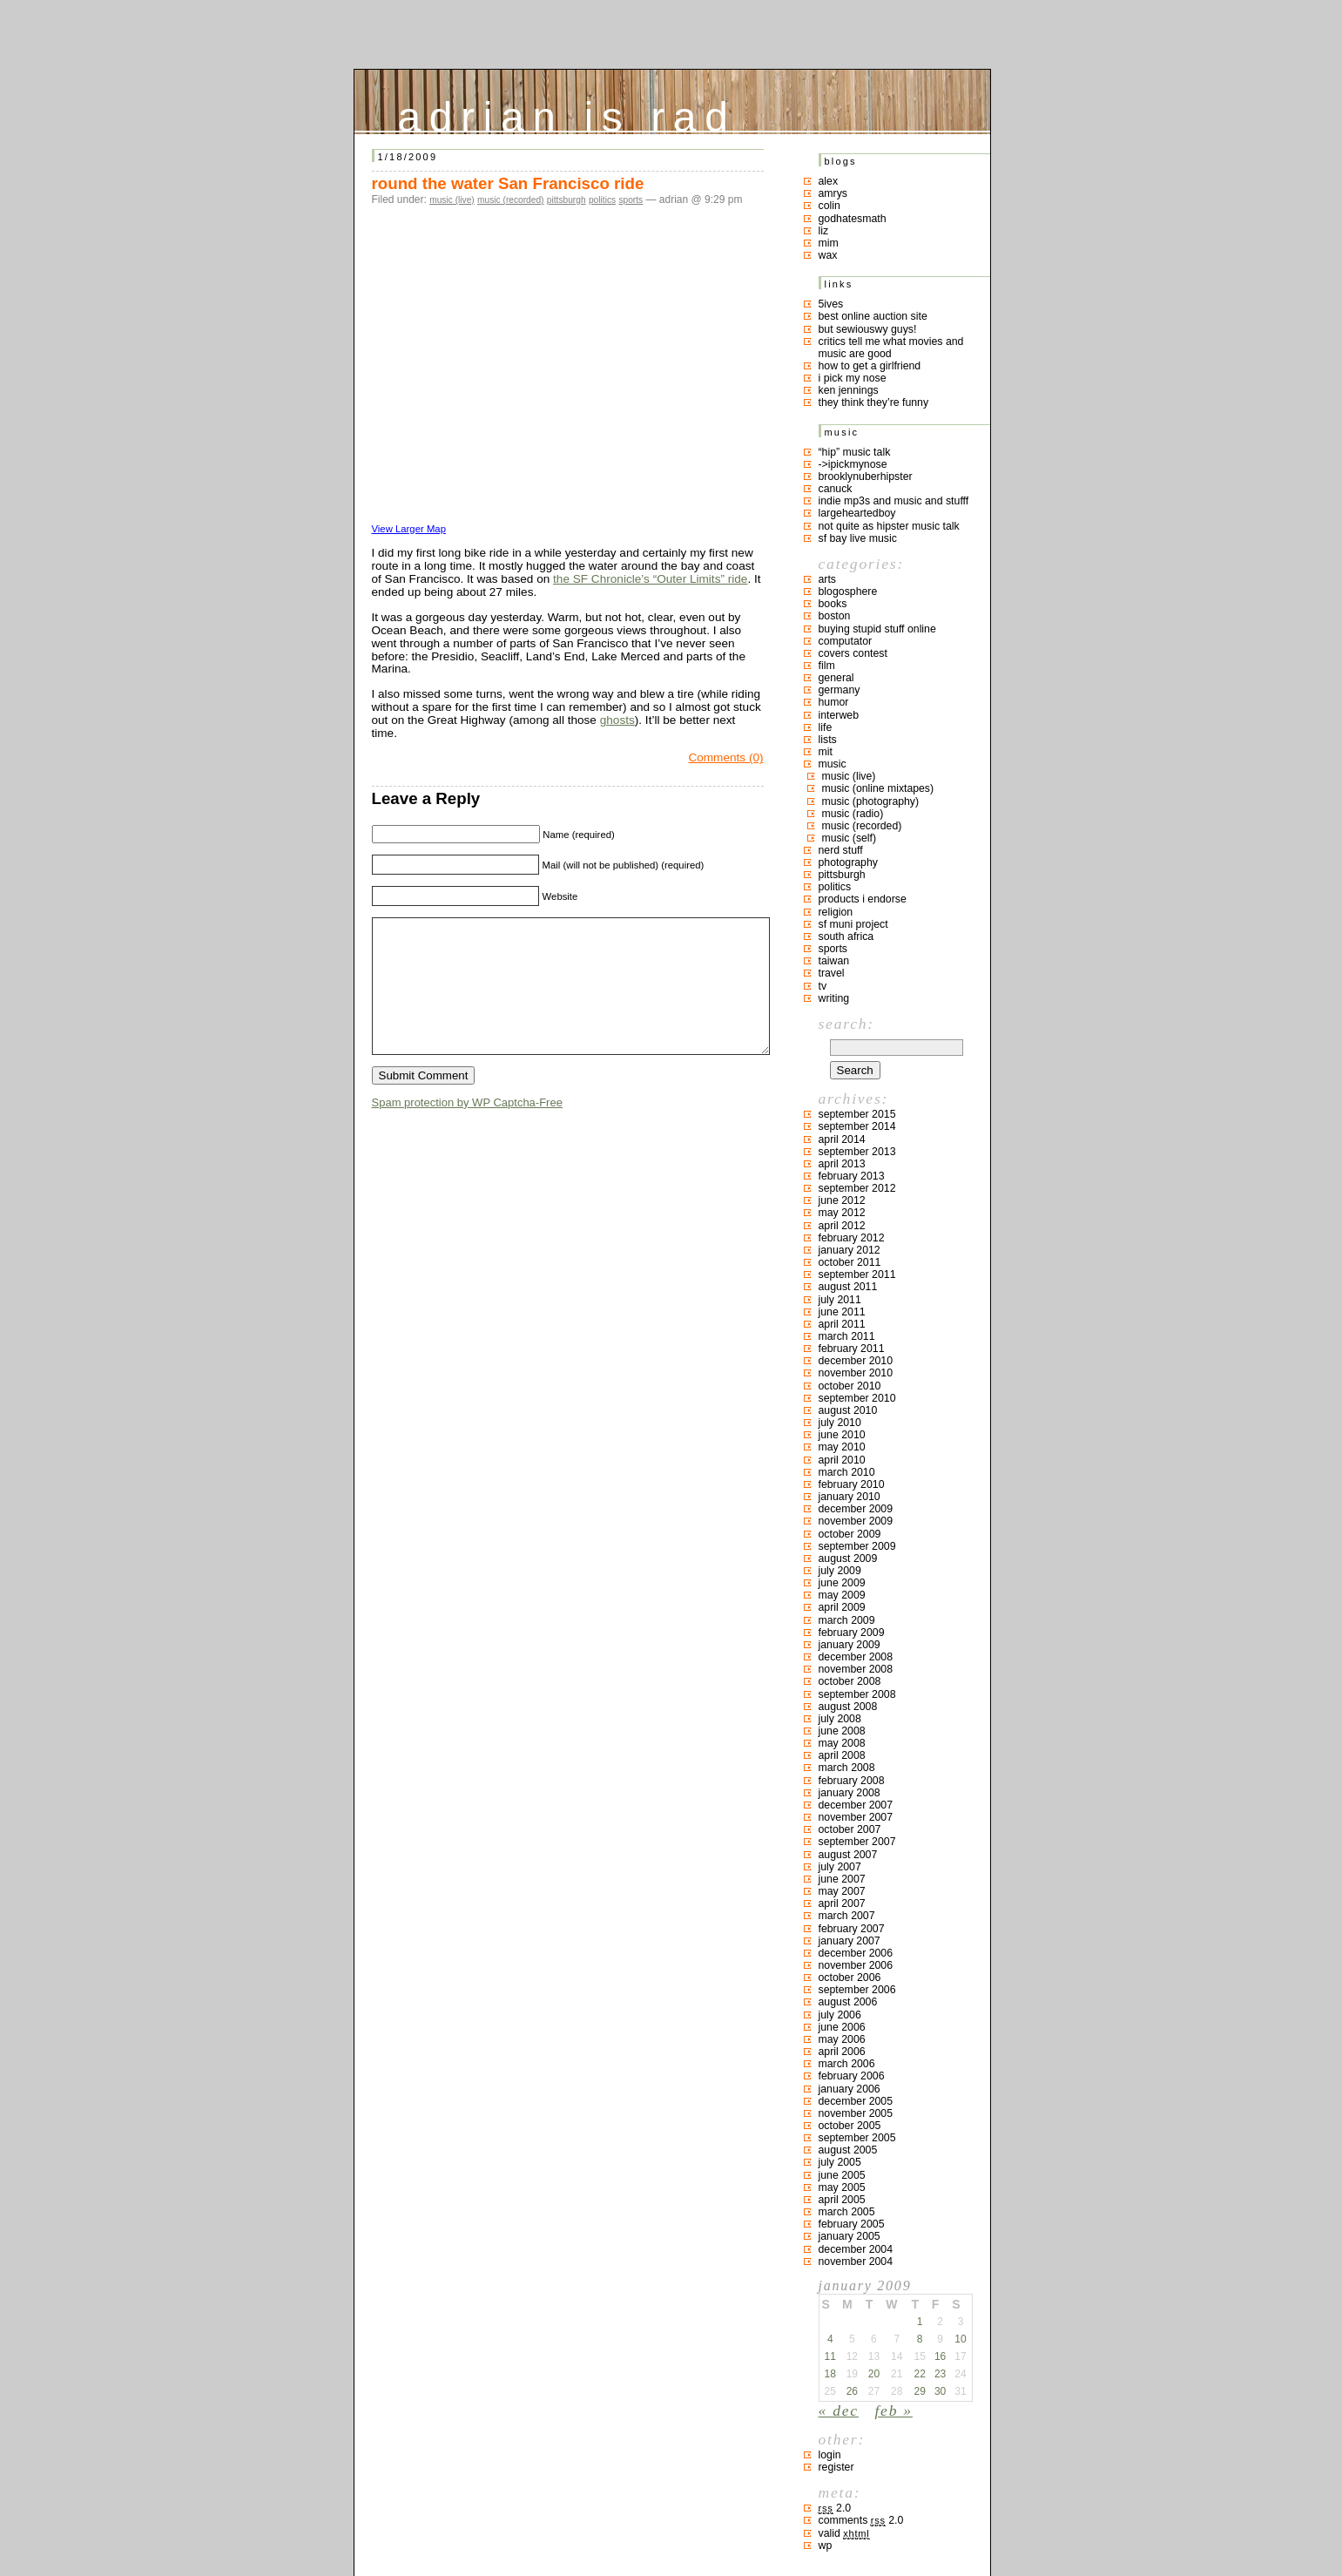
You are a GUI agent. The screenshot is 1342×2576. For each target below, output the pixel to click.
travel (832, 973)
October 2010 (850, 1386)
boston (835, 616)
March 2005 (847, 2212)
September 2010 (857, 1398)
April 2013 (842, 1164)
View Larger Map (409, 529)
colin (829, 205)
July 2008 (840, 1719)
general (836, 678)
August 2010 (848, 1410)
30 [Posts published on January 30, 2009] (940, 2391)
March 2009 (847, 1620)
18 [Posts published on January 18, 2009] (830, 2374)
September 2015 (857, 1114)
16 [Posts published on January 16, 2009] (940, 2356)
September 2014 (857, 1126)
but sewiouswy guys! (868, 329)
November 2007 (856, 1817)
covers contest (853, 653)
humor (834, 702)
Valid (844, 2533)
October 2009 (850, 1534)
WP (826, 2545)
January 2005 (849, 2236)
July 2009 (840, 1571)
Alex (829, 181)
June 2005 (842, 2175)
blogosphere (848, 591)
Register (836, 2467)
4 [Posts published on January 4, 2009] (830, 2339)
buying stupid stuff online (877, 629)
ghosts (617, 720)
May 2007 (842, 1891)
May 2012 (842, 1213)
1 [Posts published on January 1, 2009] (920, 2322)
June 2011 (842, 1312)
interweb (839, 715)
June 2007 (842, 1879)
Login (830, 2455)
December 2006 (856, 1953)
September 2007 (857, 1842)
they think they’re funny (874, 402)
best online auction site (873, 316)
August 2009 (848, 1558)
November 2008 (856, 1669)
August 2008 (848, 1706)
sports (630, 200)
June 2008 (842, 1731)
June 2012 (842, 1200)
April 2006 (842, 2051)
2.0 (835, 2508)
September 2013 (857, 1152)
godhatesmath (853, 219)
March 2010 (847, 1472)
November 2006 (856, 1965)
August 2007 (848, 1855)
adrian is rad (567, 113)
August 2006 (848, 2002)
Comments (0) (725, 757)
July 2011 (840, 1300)
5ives (831, 304)
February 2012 (852, 1238)
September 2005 (857, 2138)
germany (839, 690)
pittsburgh (566, 200)
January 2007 (849, 1941)
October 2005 (850, 2126)
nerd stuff (841, 850)
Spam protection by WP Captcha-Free (467, 1128)
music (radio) (853, 814)
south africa (846, 936)
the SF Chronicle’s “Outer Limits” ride (650, 578)
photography (848, 862)
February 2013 (852, 1176)
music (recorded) (510, 200)
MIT (826, 752)
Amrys (833, 193)
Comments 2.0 (861, 2520)
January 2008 (849, 1793)
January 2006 (849, 2089)
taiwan (834, 961)
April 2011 (842, 1324)
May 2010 (842, 1447)
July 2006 (840, 2015)
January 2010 (849, 1497)
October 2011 (850, 1262)
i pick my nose (853, 378)
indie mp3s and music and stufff (894, 501)
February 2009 (852, 1632)
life (826, 727)
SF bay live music (858, 538)
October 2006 (850, 1977)
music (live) (452, 200)
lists (828, 740)
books (833, 604)
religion (836, 912)
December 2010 (856, 1361)
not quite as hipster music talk (889, 526)
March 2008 (847, 1767)
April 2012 (842, 1226)
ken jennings (849, 390)
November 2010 (856, 1373)
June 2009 (842, 1583)
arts (828, 579)
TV (823, 986)
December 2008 (856, 1657)
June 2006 (842, 2027)
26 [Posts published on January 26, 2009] (852, 2391)
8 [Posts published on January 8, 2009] (920, 2339)
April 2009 (842, 1607)
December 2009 (856, 1509)
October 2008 (850, 1681)
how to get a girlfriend (870, 366)
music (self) (849, 838)
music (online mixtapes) (878, 788)
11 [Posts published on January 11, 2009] (830, 2356)
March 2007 (847, 1916)
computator (846, 641)
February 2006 (852, 2076)
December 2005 (856, 2101)
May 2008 (842, 1743)
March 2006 (847, 2064)
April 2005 (842, 2200)
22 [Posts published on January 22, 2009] (919, 2374)
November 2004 (856, 2261)
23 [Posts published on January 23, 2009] (940, 2374)
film (827, 665)
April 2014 (842, 1139)
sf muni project (853, 924)
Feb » (893, 2410)
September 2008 (857, 1694)
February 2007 (852, 1929)
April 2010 (842, 1460)
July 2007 (840, 1867)
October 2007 (850, 1829)
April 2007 (842, 1903)
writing (834, 998)
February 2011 (852, 1348)
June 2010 (842, 1435)
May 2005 (842, 2187)
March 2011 (847, 1336)
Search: (846, 1023)
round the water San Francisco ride (508, 183)
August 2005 (848, 2150)
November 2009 (856, 1521)
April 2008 (842, 1755)
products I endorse (863, 899)
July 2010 (840, 1422)
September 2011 (857, 1274)
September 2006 (857, 1990)
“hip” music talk (855, 452)
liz (824, 231)
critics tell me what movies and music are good (891, 347)
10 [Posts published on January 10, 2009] (960, 2339)
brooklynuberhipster (866, 476)
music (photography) (871, 801)
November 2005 (856, 2113)
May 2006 (842, 2039)
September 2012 (857, 1188)
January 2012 (849, 1250)
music (832, 764)
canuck (836, 489)
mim (829, 243)
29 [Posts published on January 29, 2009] (919, 2391)
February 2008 (852, 1781)
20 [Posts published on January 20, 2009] (874, 2374)
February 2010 (852, 1484)
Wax (828, 255)
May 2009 (842, 1595)
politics (602, 200)
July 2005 (840, 2162)
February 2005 (852, 2224)
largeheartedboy (857, 513)
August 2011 (848, 1287)
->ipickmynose (853, 464)
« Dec (839, 2410)
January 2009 (849, 1645)
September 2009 (857, 1546)
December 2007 (856, 1805)
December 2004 (856, 2249)
